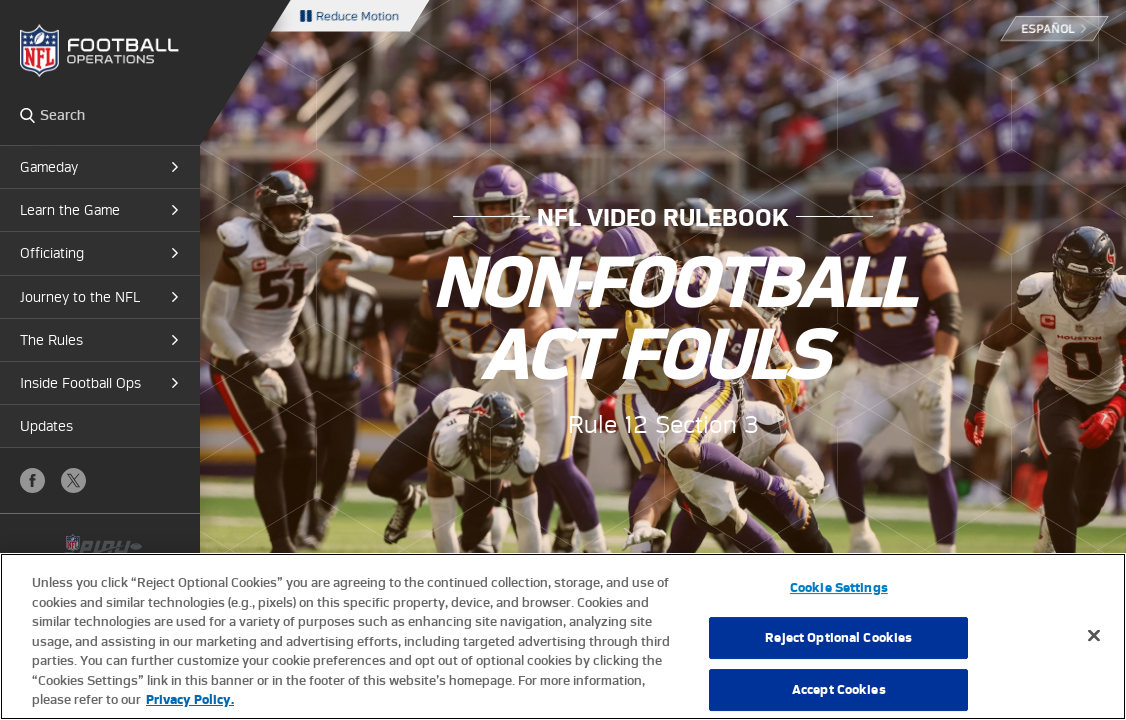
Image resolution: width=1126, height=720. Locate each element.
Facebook (32, 480)
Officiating (52, 253)
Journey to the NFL (80, 297)
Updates (46, 426)
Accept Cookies (839, 689)
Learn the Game (70, 210)
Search (27, 115)
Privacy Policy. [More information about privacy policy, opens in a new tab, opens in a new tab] (190, 699)
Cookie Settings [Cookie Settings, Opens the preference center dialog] (839, 587)
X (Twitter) (73, 480)
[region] (563, 636)
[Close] (1094, 635)
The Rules (51, 340)
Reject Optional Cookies (838, 637)
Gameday (49, 167)
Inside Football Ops (80, 383)
